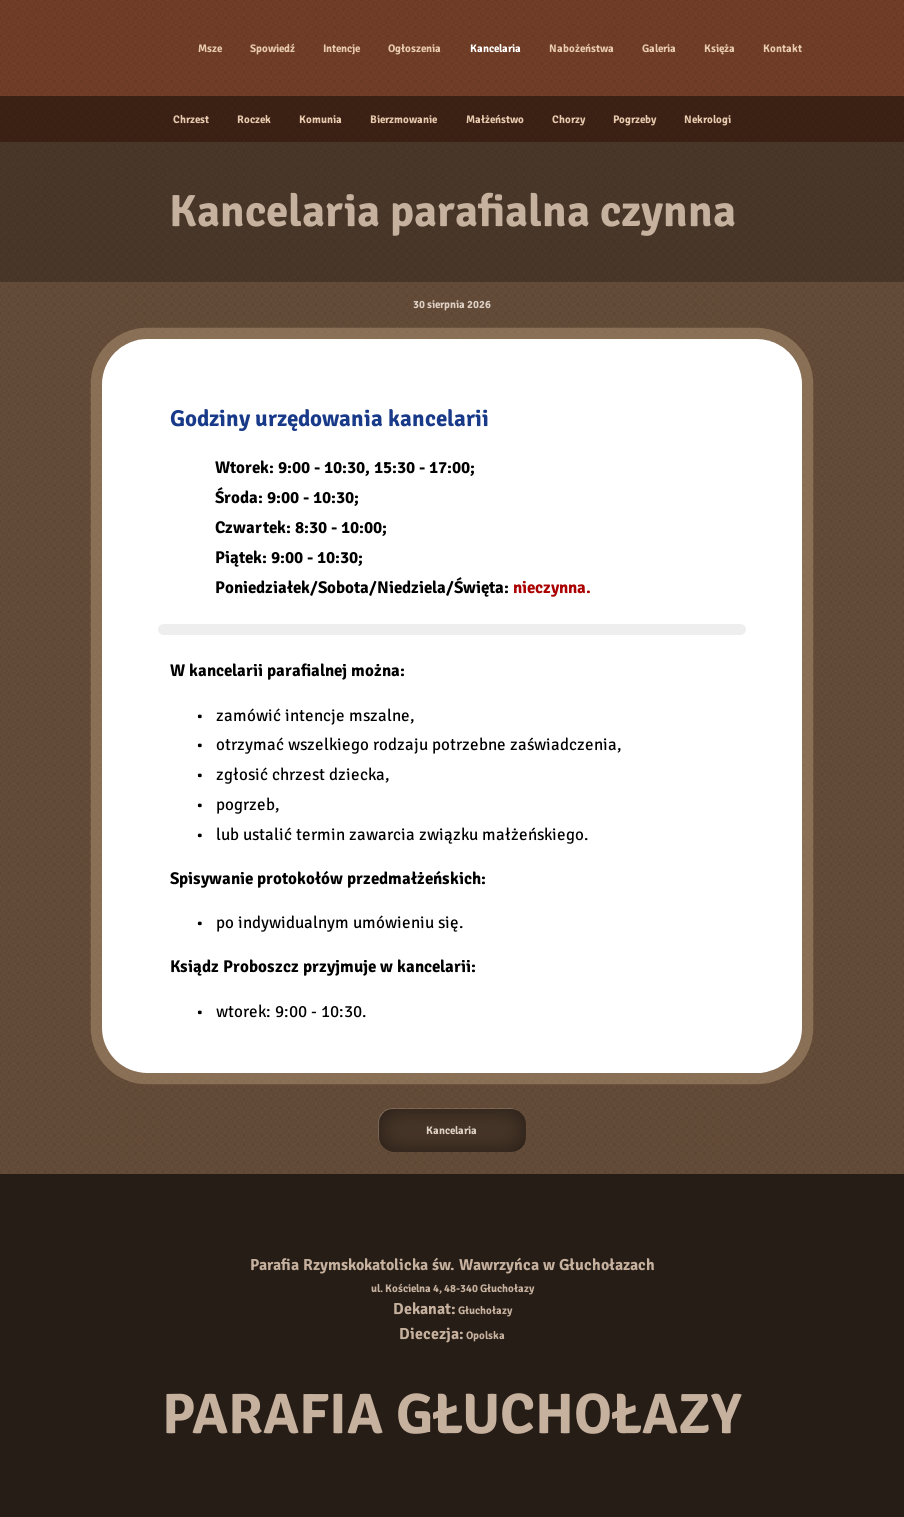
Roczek (254, 119)
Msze (210, 48)
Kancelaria (495, 48)
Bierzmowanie (403, 119)
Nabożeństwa (581, 48)
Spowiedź (272, 48)
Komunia (320, 119)
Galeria (659, 48)
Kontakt (782, 48)
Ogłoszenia (414, 48)
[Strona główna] (135, 48)
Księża (719, 48)
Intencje (341, 48)
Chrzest (191, 119)
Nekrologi (707, 119)
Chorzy (568, 119)
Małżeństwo (495, 119)
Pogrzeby (634, 119)
